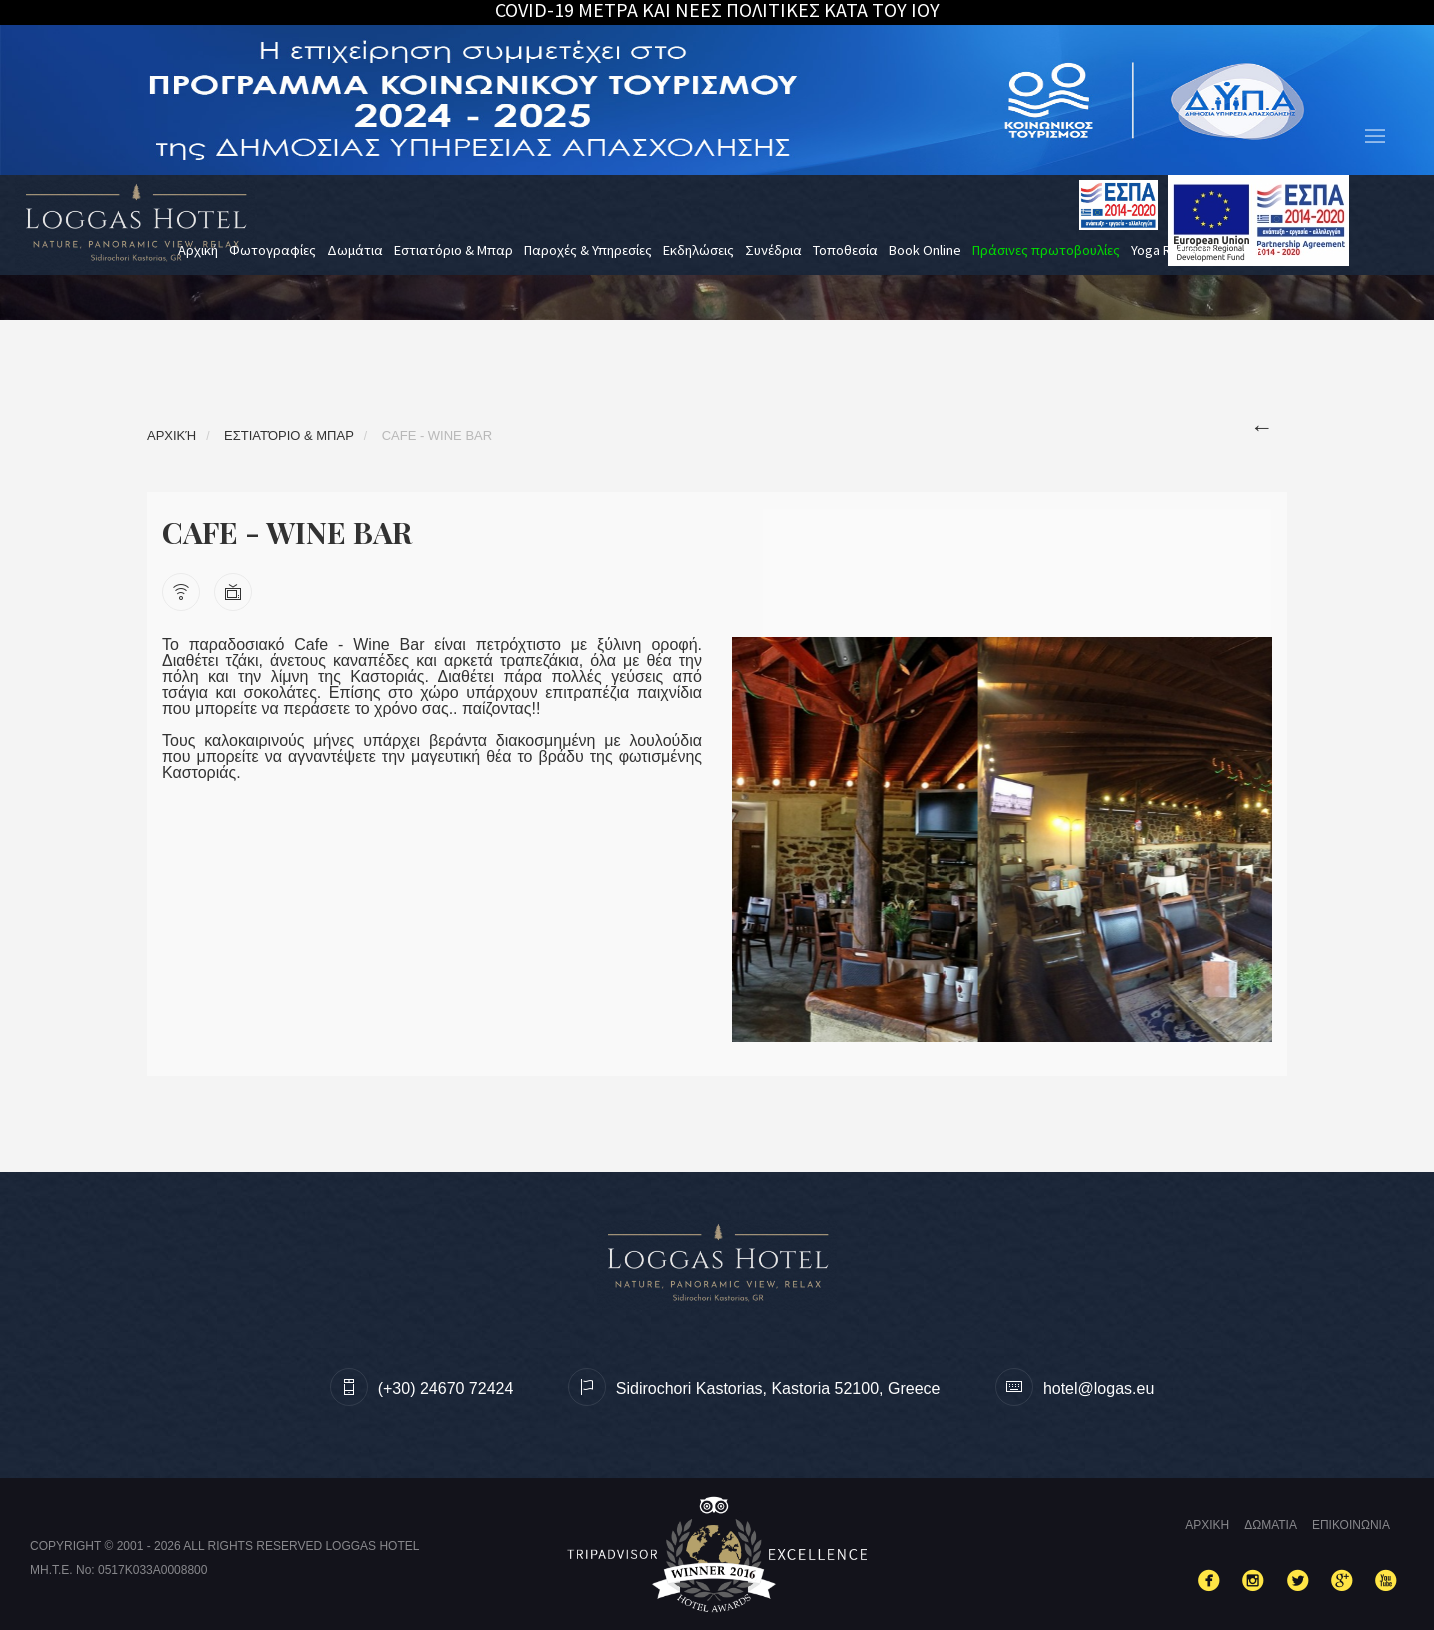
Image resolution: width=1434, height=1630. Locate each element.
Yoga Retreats (1173, 250)
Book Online (925, 250)
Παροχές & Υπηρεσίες (588, 250)
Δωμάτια (355, 250)
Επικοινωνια (1351, 1525)
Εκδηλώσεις (698, 250)
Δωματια (1270, 1525)
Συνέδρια (773, 250)
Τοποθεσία (845, 250)
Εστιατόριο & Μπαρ (453, 250)
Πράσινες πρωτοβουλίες (1046, 250)
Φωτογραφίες (272, 250)
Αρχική (198, 250)
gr (1255, 250)
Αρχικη (1207, 1525)
